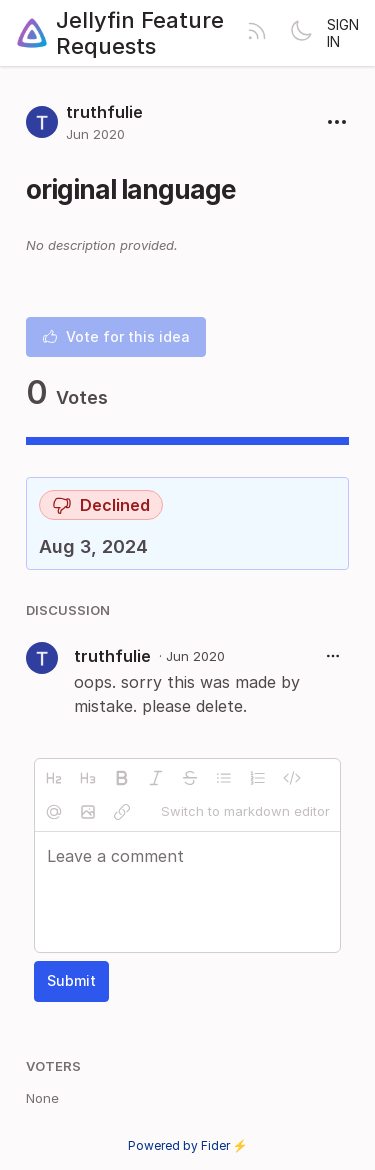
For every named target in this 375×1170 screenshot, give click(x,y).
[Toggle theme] (301, 33)
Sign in (343, 33)
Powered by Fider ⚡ (188, 1145)
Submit (71, 980)
